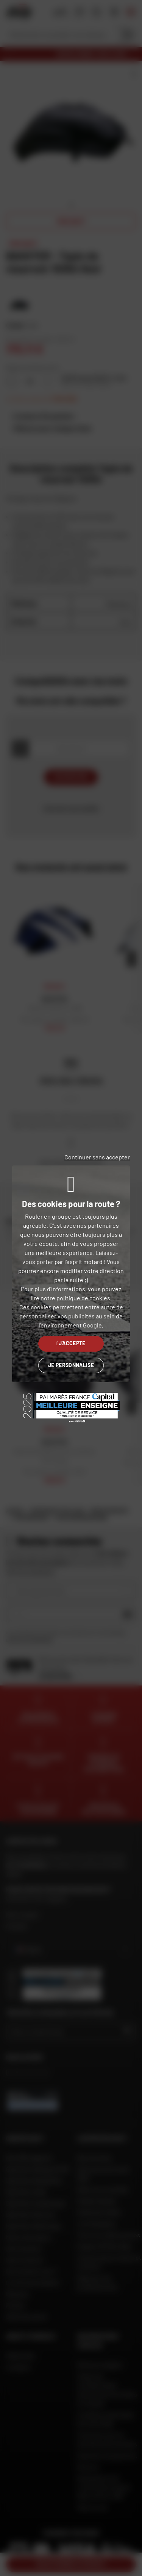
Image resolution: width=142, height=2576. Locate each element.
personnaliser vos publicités (57, 1316)
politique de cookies (83, 1297)
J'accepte (71, 1343)
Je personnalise (71, 1365)
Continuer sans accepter (97, 1157)
